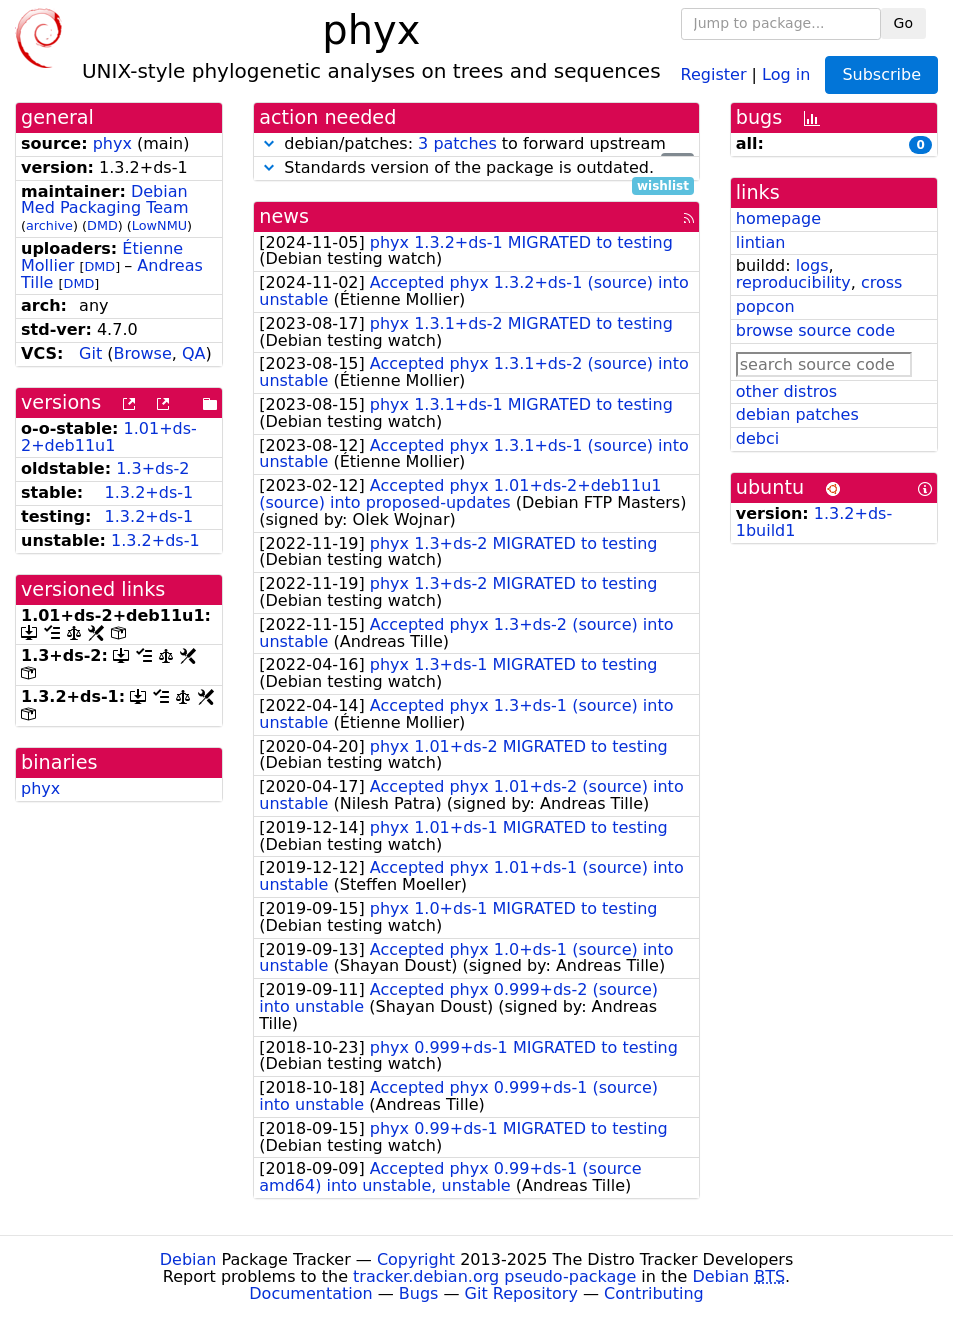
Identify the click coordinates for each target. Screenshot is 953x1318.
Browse (143, 353)
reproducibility (793, 282)
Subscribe (881, 74)
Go (903, 23)
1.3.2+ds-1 (149, 492)
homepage (778, 218)
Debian (188, 1259)
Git (90, 353)
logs (812, 265)
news (284, 216)
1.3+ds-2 (152, 468)
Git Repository (521, 1293)
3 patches (457, 143)
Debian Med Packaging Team (104, 200)
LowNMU (159, 225)
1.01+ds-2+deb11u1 (109, 437)
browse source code (815, 330)
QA (194, 353)
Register (714, 73)
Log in (786, 73)
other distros (786, 391)
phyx (112, 143)
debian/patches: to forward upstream (476, 144)
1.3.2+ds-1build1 (814, 522)
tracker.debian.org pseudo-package (494, 1276)
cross (881, 282)
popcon (765, 306)
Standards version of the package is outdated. (476, 168)
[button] (269, 143)
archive (49, 225)
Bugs (419, 1293)
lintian (761, 242)
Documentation (310, 1293)
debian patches (797, 414)
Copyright (416, 1259)
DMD (102, 225)
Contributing (654, 1293)
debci (757, 438)
